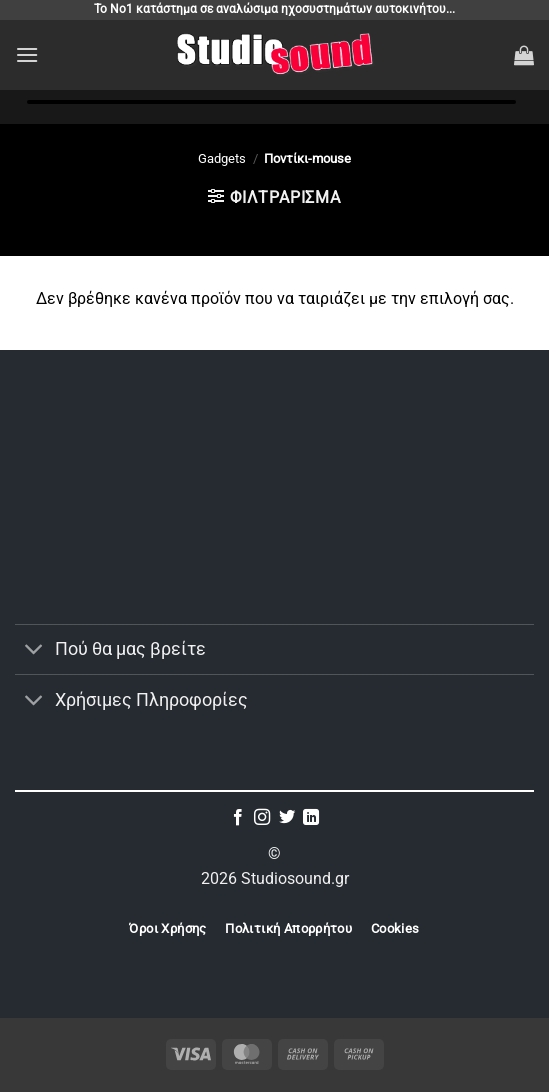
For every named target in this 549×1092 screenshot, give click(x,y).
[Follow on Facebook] (238, 818)
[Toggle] (34, 651)
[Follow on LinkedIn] (311, 818)
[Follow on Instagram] (262, 818)
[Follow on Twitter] (287, 818)
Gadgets (222, 158)
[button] (27, 54)
